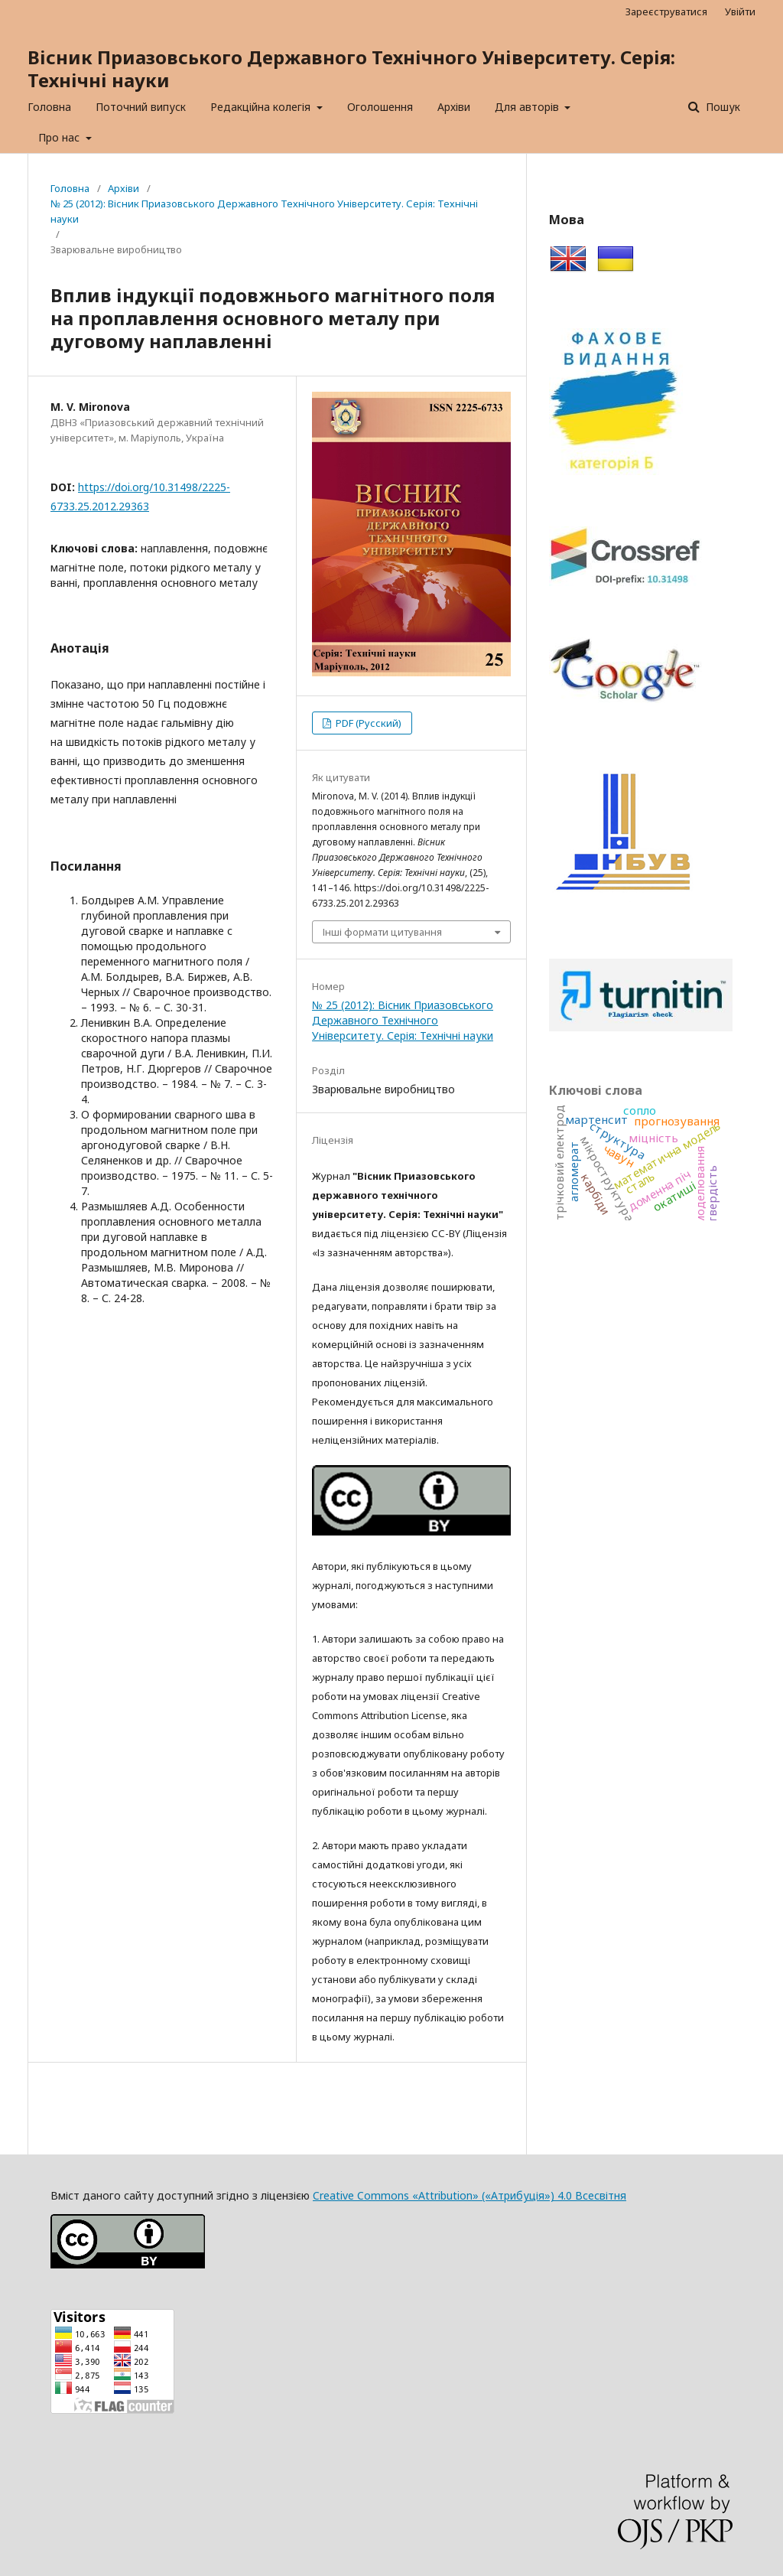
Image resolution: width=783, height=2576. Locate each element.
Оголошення (380, 106)
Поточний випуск (141, 106)
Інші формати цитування (382, 932)
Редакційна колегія (262, 106)
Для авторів (528, 106)
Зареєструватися (666, 11)
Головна (49, 106)
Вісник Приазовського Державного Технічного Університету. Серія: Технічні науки (351, 68)
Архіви (453, 106)
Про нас (60, 137)
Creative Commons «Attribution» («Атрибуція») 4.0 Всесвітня (469, 2195)
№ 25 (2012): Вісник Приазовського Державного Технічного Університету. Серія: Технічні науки (264, 211)
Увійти (740, 11)
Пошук (721, 106)
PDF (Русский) (367, 723)
